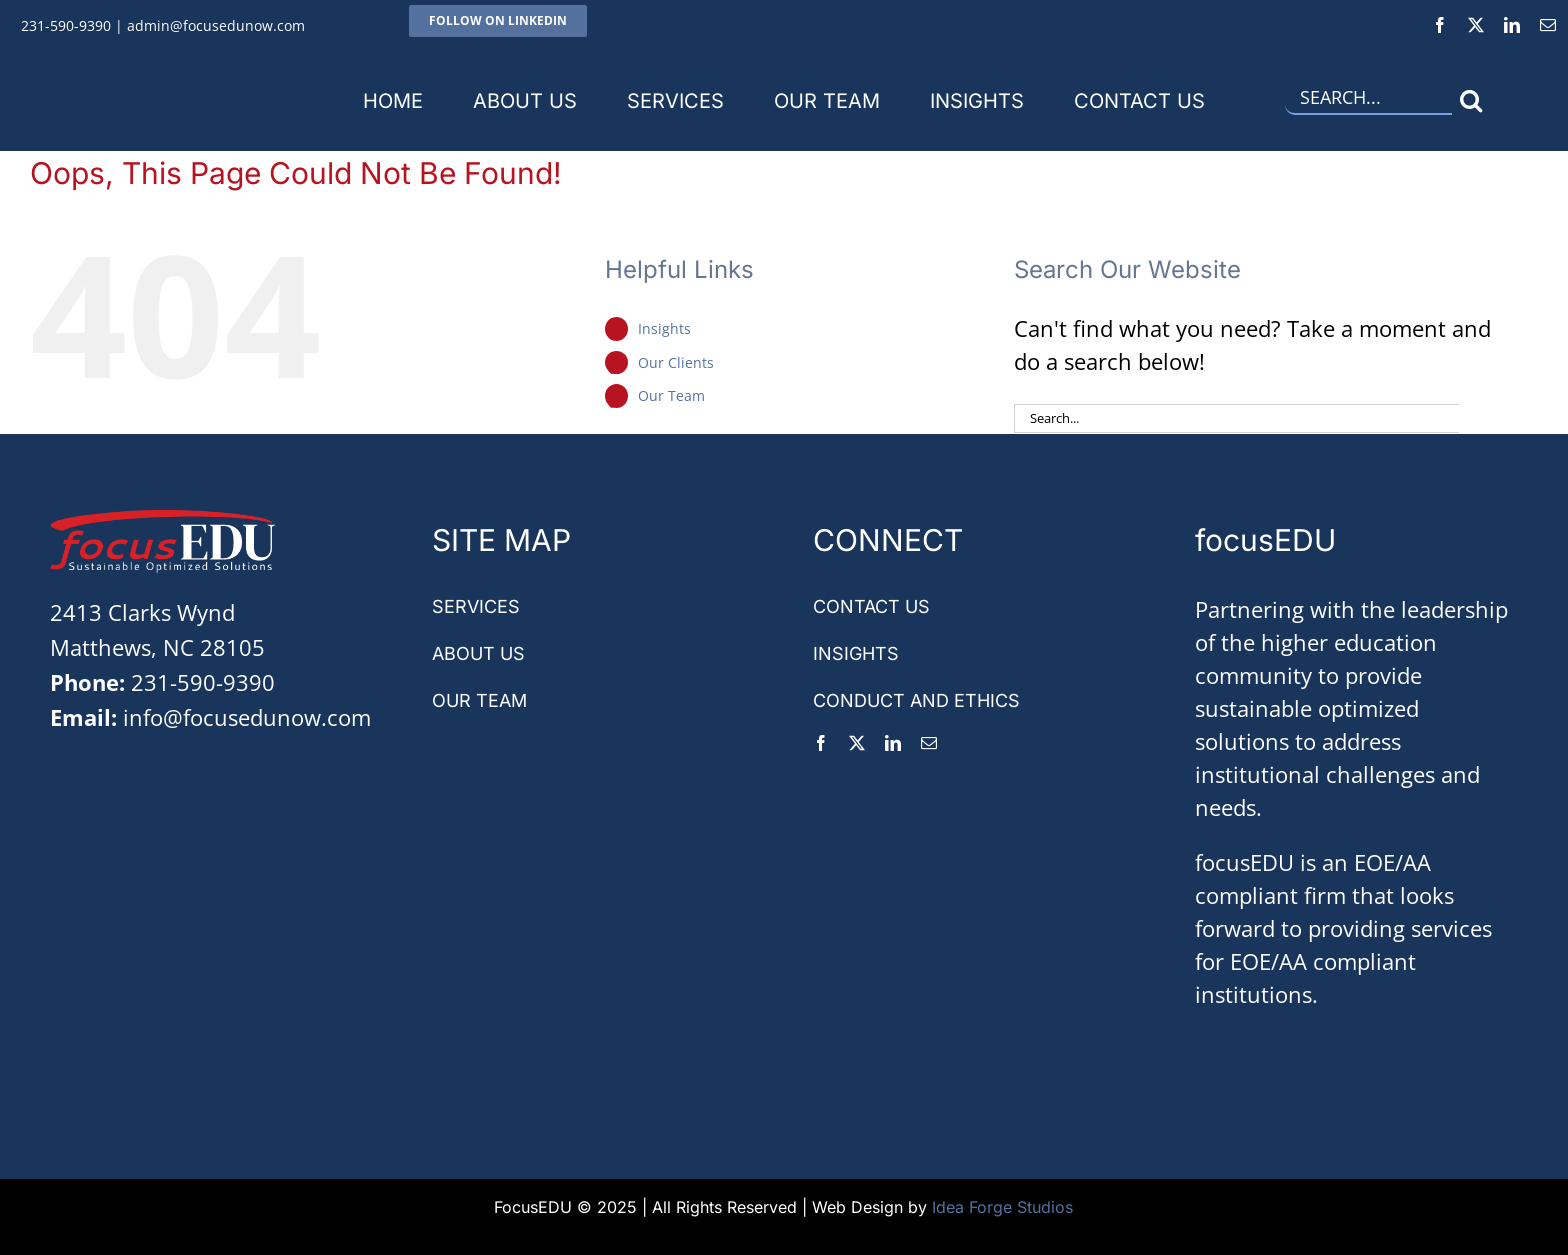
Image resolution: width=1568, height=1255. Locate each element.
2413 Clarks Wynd (142, 612)
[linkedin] (1512, 25)
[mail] (1548, 25)
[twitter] (1476, 25)
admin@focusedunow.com (216, 25)
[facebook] (1440, 25)
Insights (664, 328)
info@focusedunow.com (247, 717)
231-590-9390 (66, 25)
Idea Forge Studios (1002, 1207)
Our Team (671, 395)
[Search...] (1368, 100)
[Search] (1471, 100)
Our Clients (676, 362)
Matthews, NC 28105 (157, 647)
